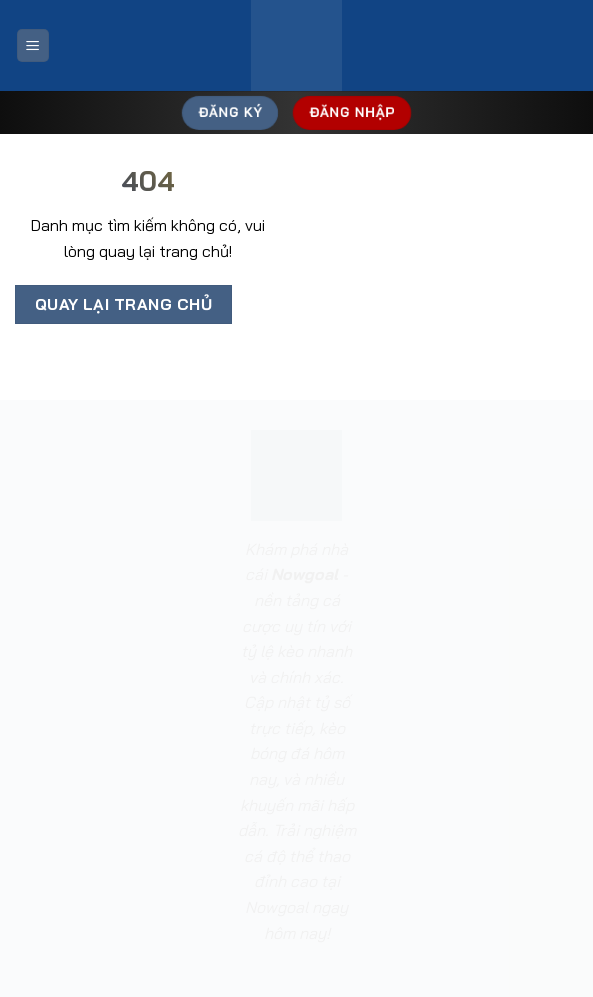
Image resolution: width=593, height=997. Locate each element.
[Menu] (33, 45)
